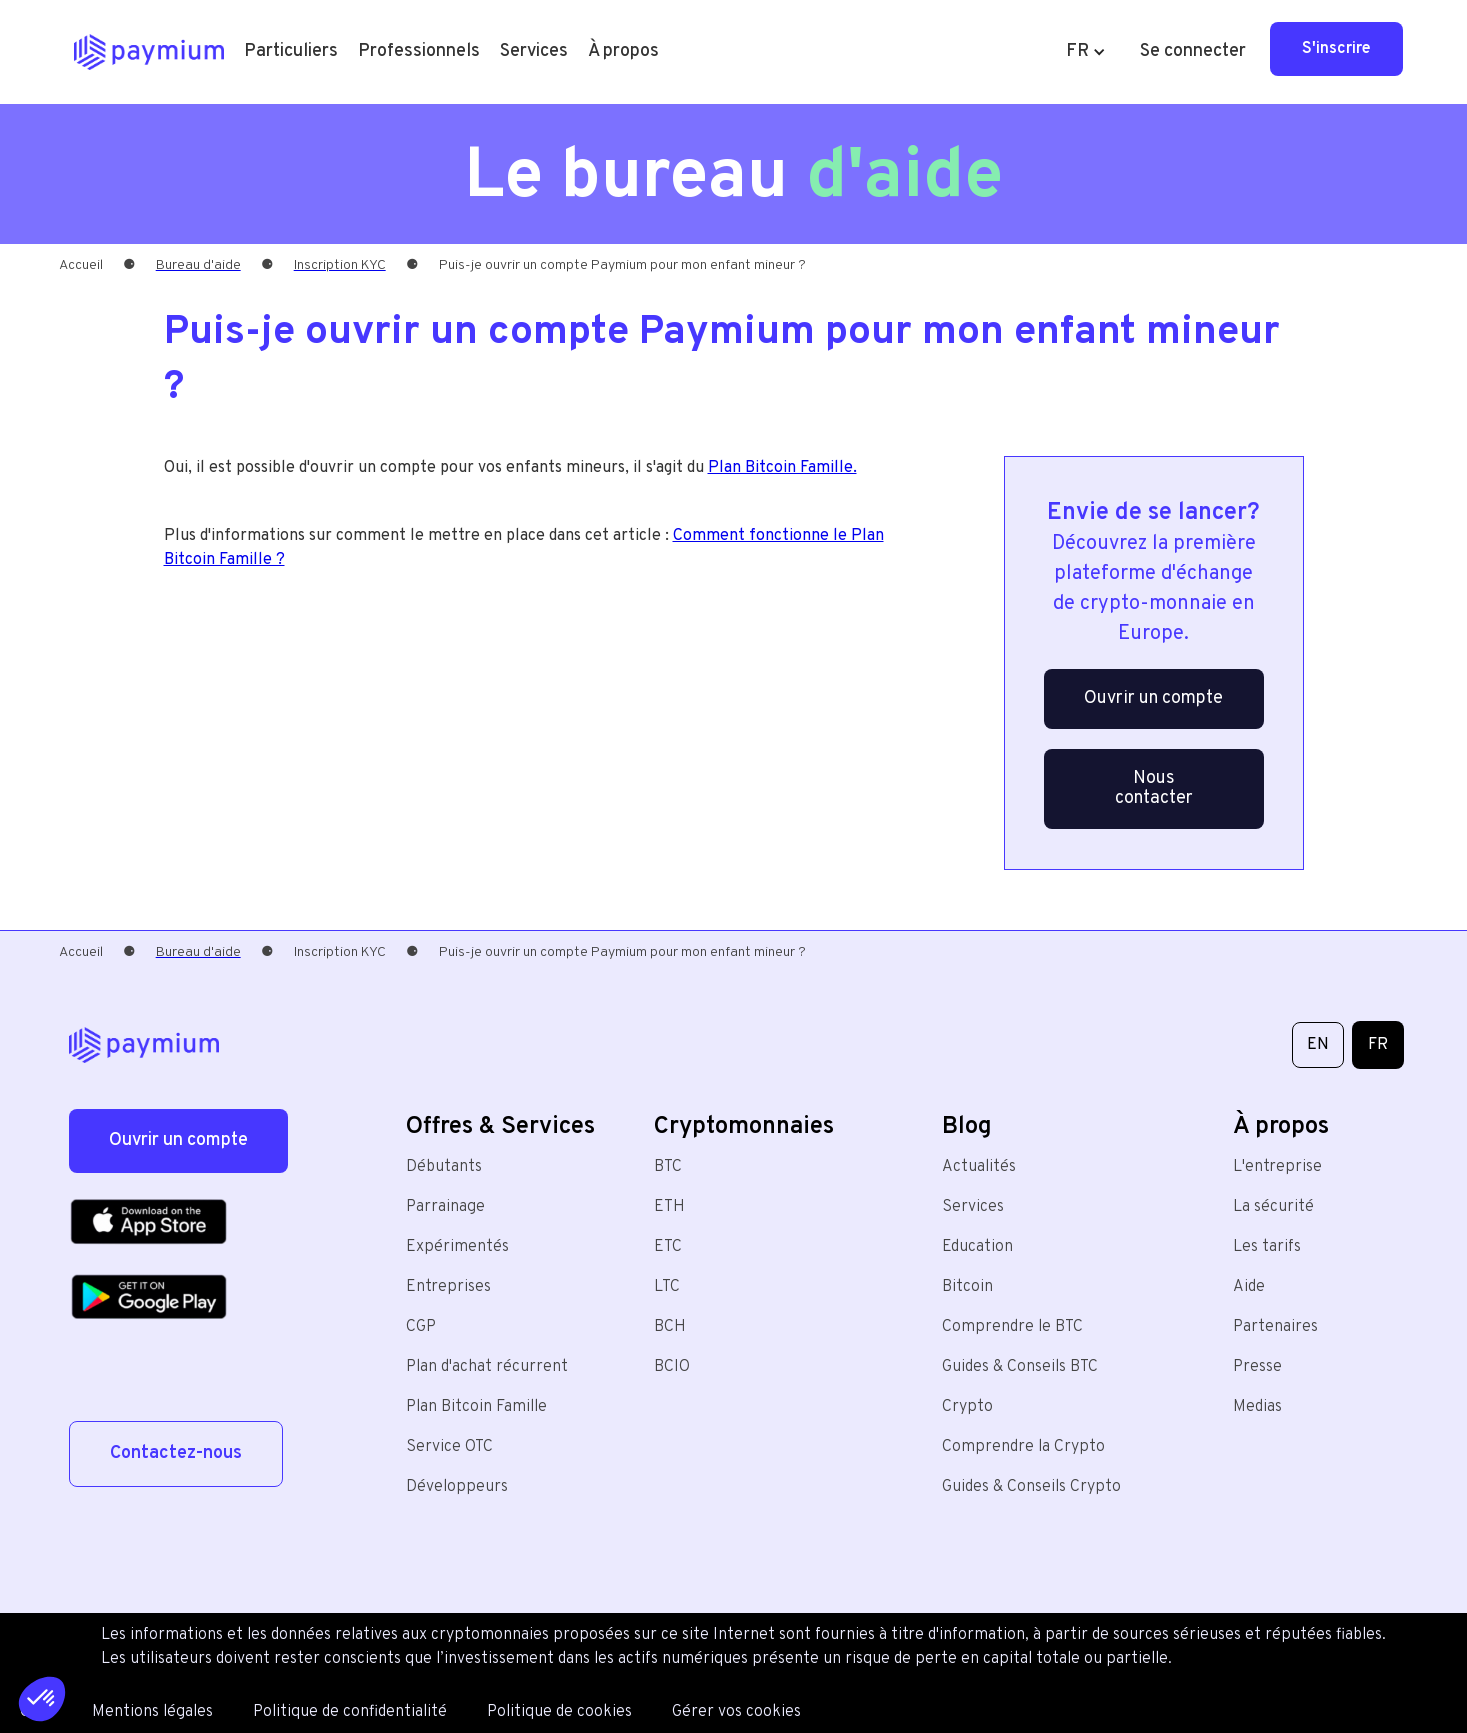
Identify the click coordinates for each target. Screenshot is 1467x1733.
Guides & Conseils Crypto (1031, 1487)
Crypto (967, 1407)
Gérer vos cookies (736, 1712)
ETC (668, 1247)
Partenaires (1275, 1327)
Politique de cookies (559, 1712)
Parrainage (445, 1207)
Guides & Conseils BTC (1020, 1367)
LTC (667, 1287)
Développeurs (457, 1487)
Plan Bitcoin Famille (476, 1407)
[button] (291, 52)
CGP (421, 1327)
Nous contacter (1154, 788)
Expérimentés (457, 1247)
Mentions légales (152, 1712)
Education (977, 1247)
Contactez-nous (176, 1453)
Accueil (81, 265)
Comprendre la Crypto (1023, 1447)
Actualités (979, 1167)
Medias (1257, 1407)
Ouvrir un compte (1153, 698)
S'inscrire (1336, 49)
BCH (670, 1327)
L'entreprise (1277, 1167)
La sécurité (1273, 1207)
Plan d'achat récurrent (487, 1367)
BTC (668, 1167)
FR (1378, 1045)
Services (973, 1207)
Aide (1249, 1287)
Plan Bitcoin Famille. (782, 468)
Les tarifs (1267, 1247)
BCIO (672, 1367)
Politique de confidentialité (350, 1712)
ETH (669, 1207)
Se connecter (1193, 51)
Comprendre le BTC (1012, 1327)
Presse (1257, 1367)
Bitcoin (967, 1287)
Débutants (444, 1167)
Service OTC (449, 1447)
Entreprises (448, 1287)
